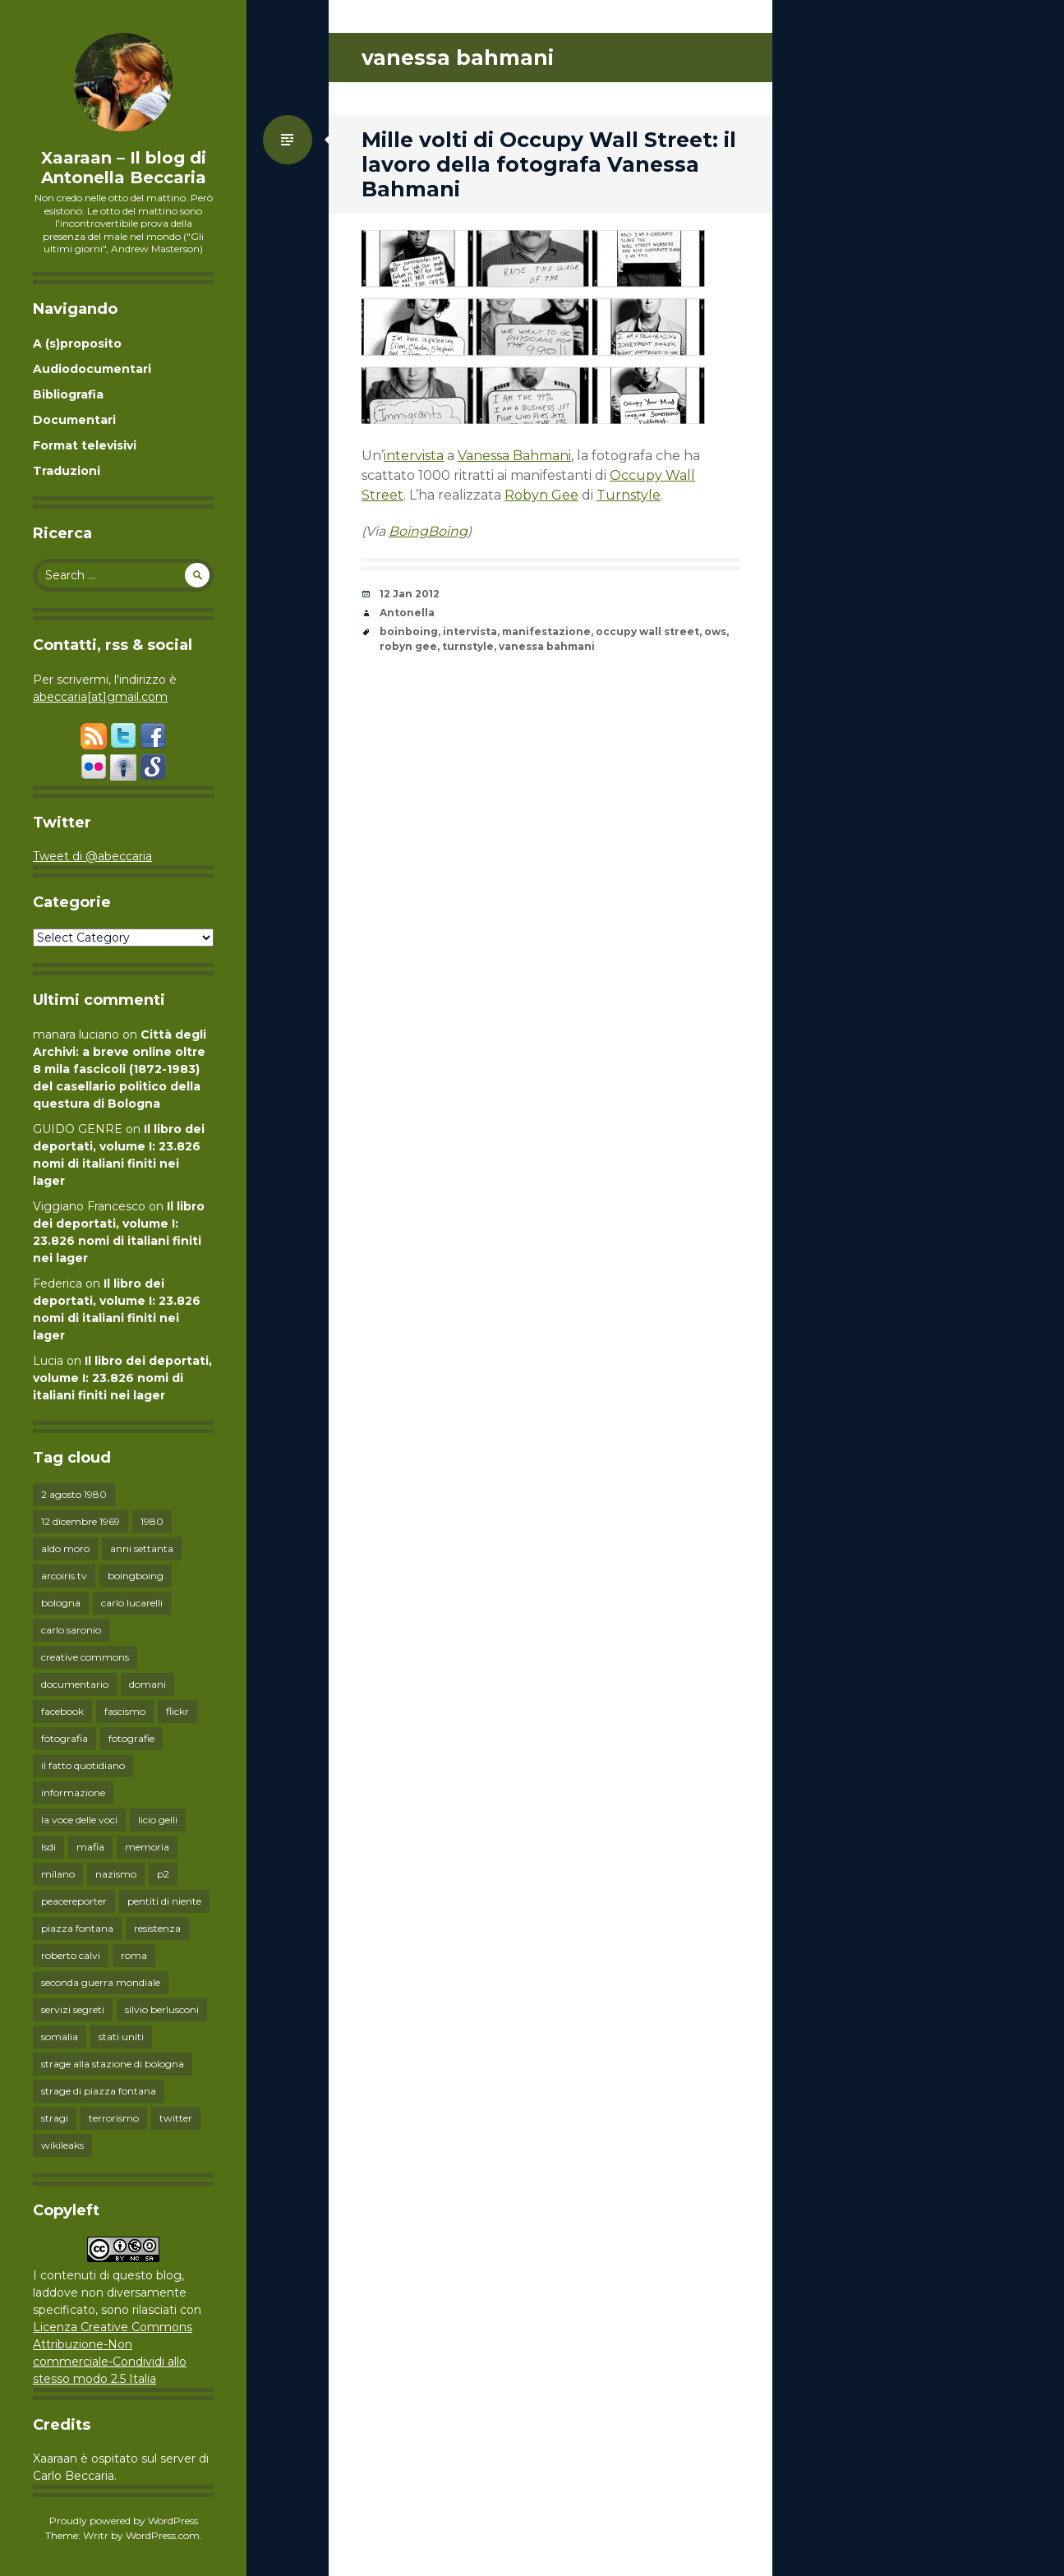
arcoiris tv (64, 1575)
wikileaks (62, 2145)
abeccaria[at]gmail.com (100, 696)
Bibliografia (68, 394)
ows (715, 631)
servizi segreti (72, 2009)
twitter (175, 2118)
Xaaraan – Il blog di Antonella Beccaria (123, 167)
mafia (90, 1847)
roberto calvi (70, 1955)
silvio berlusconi (162, 2009)
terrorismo (114, 2118)
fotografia (64, 1738)
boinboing (409, 631)
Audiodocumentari (92, 369)
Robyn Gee (541, 495)
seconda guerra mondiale (100, 1982)
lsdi (48, 1847)
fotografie (131, 1738)
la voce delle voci (79, 1819)
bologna (61, 1603)
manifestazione (546, 631)
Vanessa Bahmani (514, 455)
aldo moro (65, 1548)
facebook (62, 1711)
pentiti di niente (164, 1901)
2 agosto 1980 (74, 1494)
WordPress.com (163, 2535)
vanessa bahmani (547, 646)
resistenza (157, 1928)
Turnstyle (628, 495)
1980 (152, 1521)
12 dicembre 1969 (80, 1521)
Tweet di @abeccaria (92, 856)
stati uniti (121, 2036)
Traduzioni (66, 470)
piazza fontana (77, 1928)
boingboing (136, 1575)
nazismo (115, 1874)
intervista (414, 455)
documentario (74, 1684)
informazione (73, 1792)
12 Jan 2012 (410, 594)
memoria (147, 1847)
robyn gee (408, 646)
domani (147, 1684)
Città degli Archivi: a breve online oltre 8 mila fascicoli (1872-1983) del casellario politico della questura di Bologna (119, 1069)
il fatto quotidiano (83, 1765)
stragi (54, 2118)
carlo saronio (71, 1630)
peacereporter (74, 1901)
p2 (163, 1874)
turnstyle (468, 646)
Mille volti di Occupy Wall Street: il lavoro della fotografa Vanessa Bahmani (549, 164)
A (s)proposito (77, 343)
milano (58, 1874)
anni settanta (141, 1548)
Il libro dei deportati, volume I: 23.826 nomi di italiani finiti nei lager (122, 1378)
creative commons (85, 1657)
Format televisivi (84, 445)
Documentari (74, 419)
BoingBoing (428, 531)
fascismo (124, 1711)
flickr (177, 1711)
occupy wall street (647, 631)
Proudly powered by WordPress (123, 2520)
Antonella (407, 612)
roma (134, 1955)
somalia (59, 2036)
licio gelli (157, 1819)
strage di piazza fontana (98, 2091)
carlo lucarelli (132, 1603)
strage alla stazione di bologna (112, 2064)
